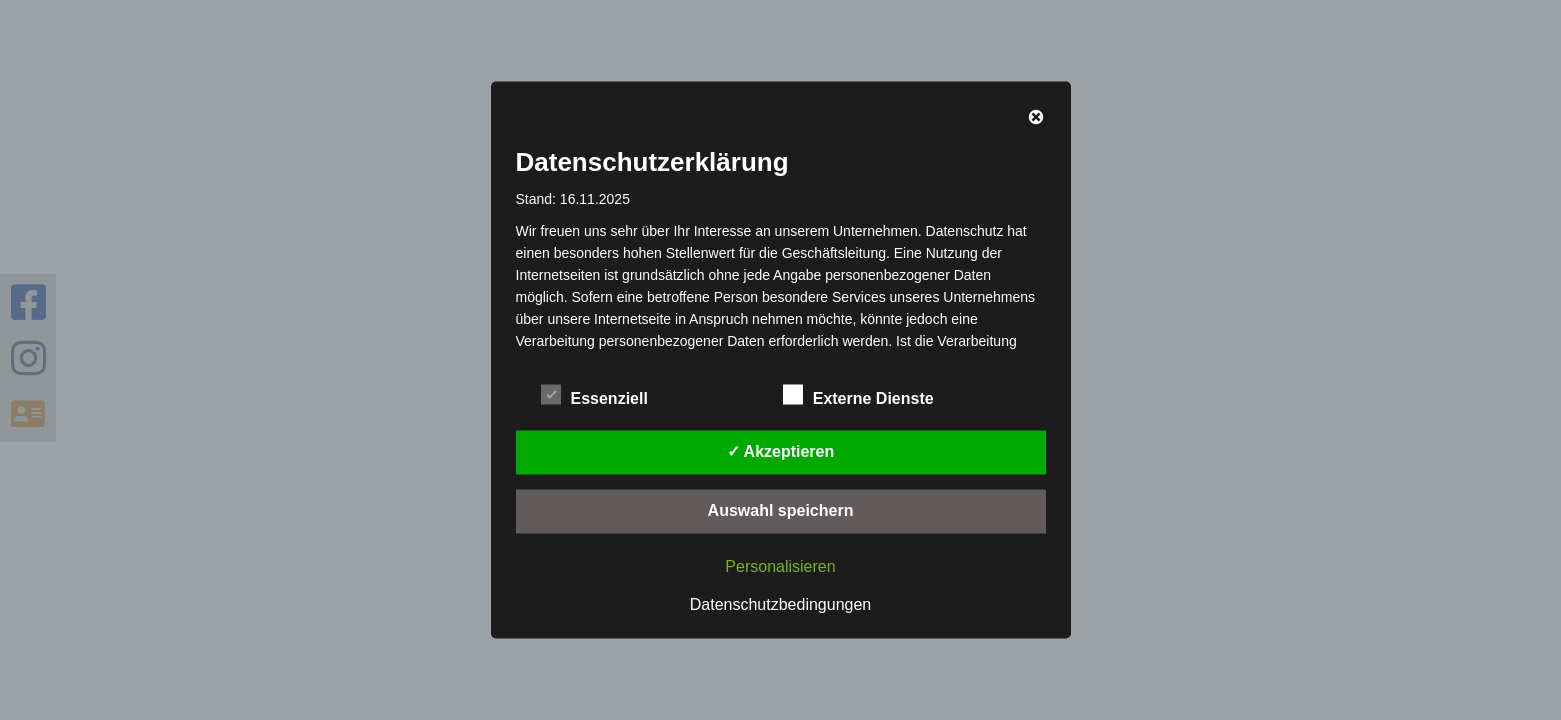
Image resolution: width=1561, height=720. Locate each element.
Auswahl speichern (781, 510)
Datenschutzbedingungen (780, 604)
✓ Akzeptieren (781, 451)
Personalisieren (780, 566)
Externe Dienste (858, 396)
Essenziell (594, 396)
